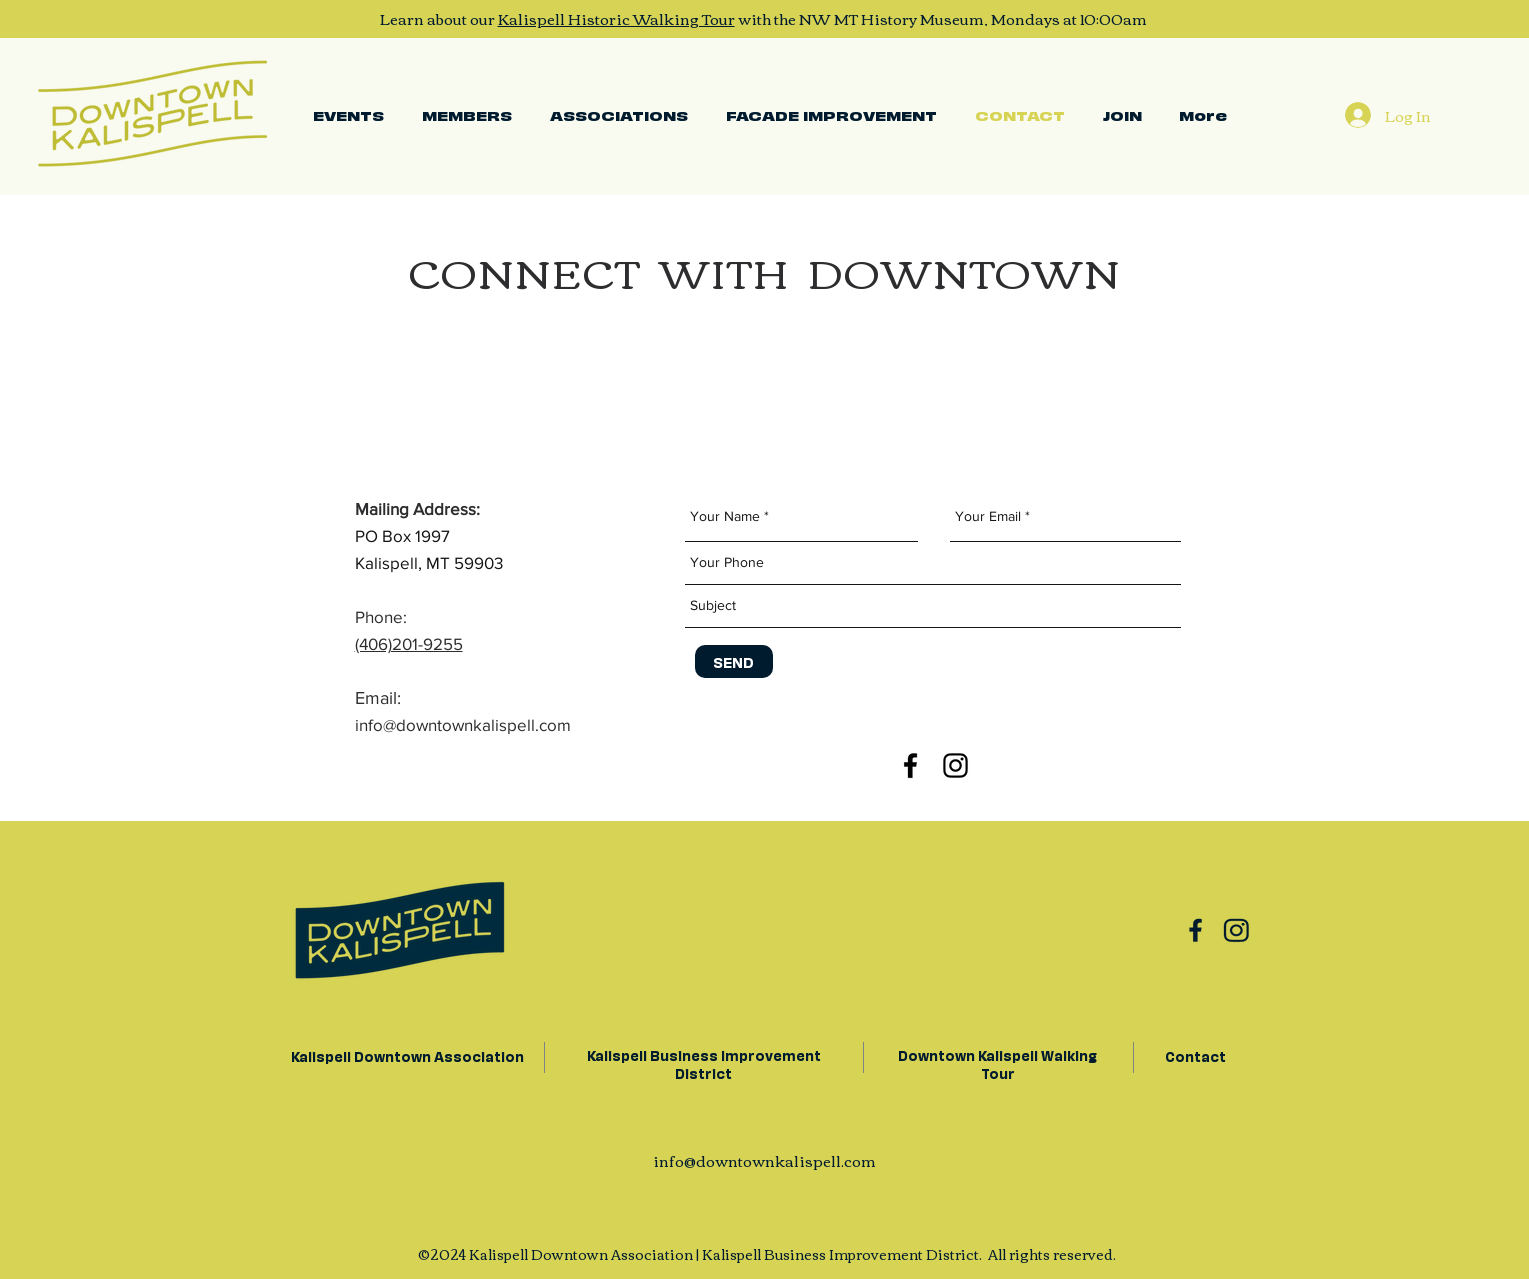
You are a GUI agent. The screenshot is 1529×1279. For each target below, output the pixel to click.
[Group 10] (1196, 930)
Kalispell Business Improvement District (704, 1063)
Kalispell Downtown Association (406, 1055)
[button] (619, 115)
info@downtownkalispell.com (764, 1160)
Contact (1195, 1055)
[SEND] (734, 661)
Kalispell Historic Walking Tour (616, 18)
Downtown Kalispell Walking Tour (997, 1063)
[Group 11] (1236, 930)
